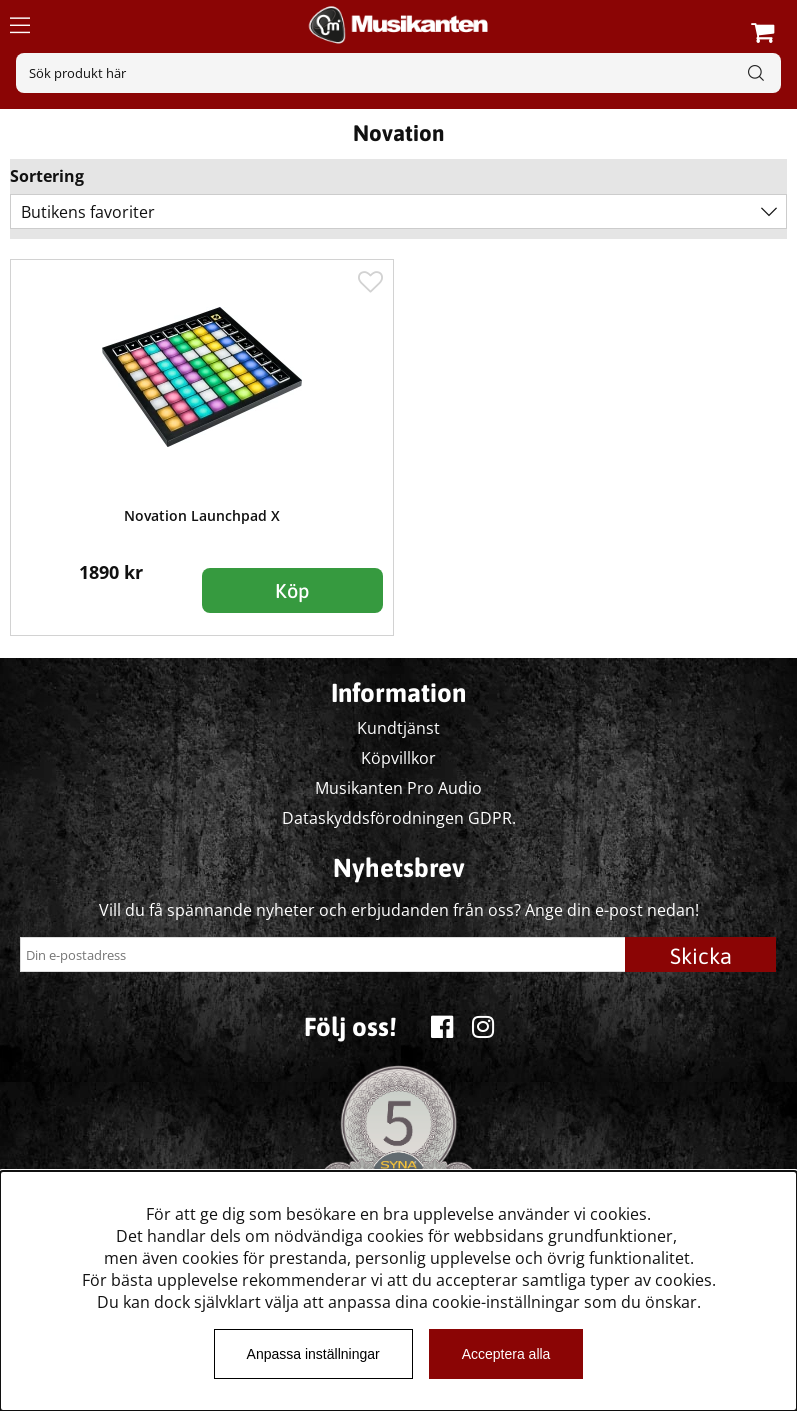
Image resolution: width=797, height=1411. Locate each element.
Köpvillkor (398, 758)
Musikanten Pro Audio (398, 788)
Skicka (701, 956)
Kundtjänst (398, 728)
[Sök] (398, 73)
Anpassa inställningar (313, 1354)
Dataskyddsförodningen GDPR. (399, 818)
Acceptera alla (506, 1354)
